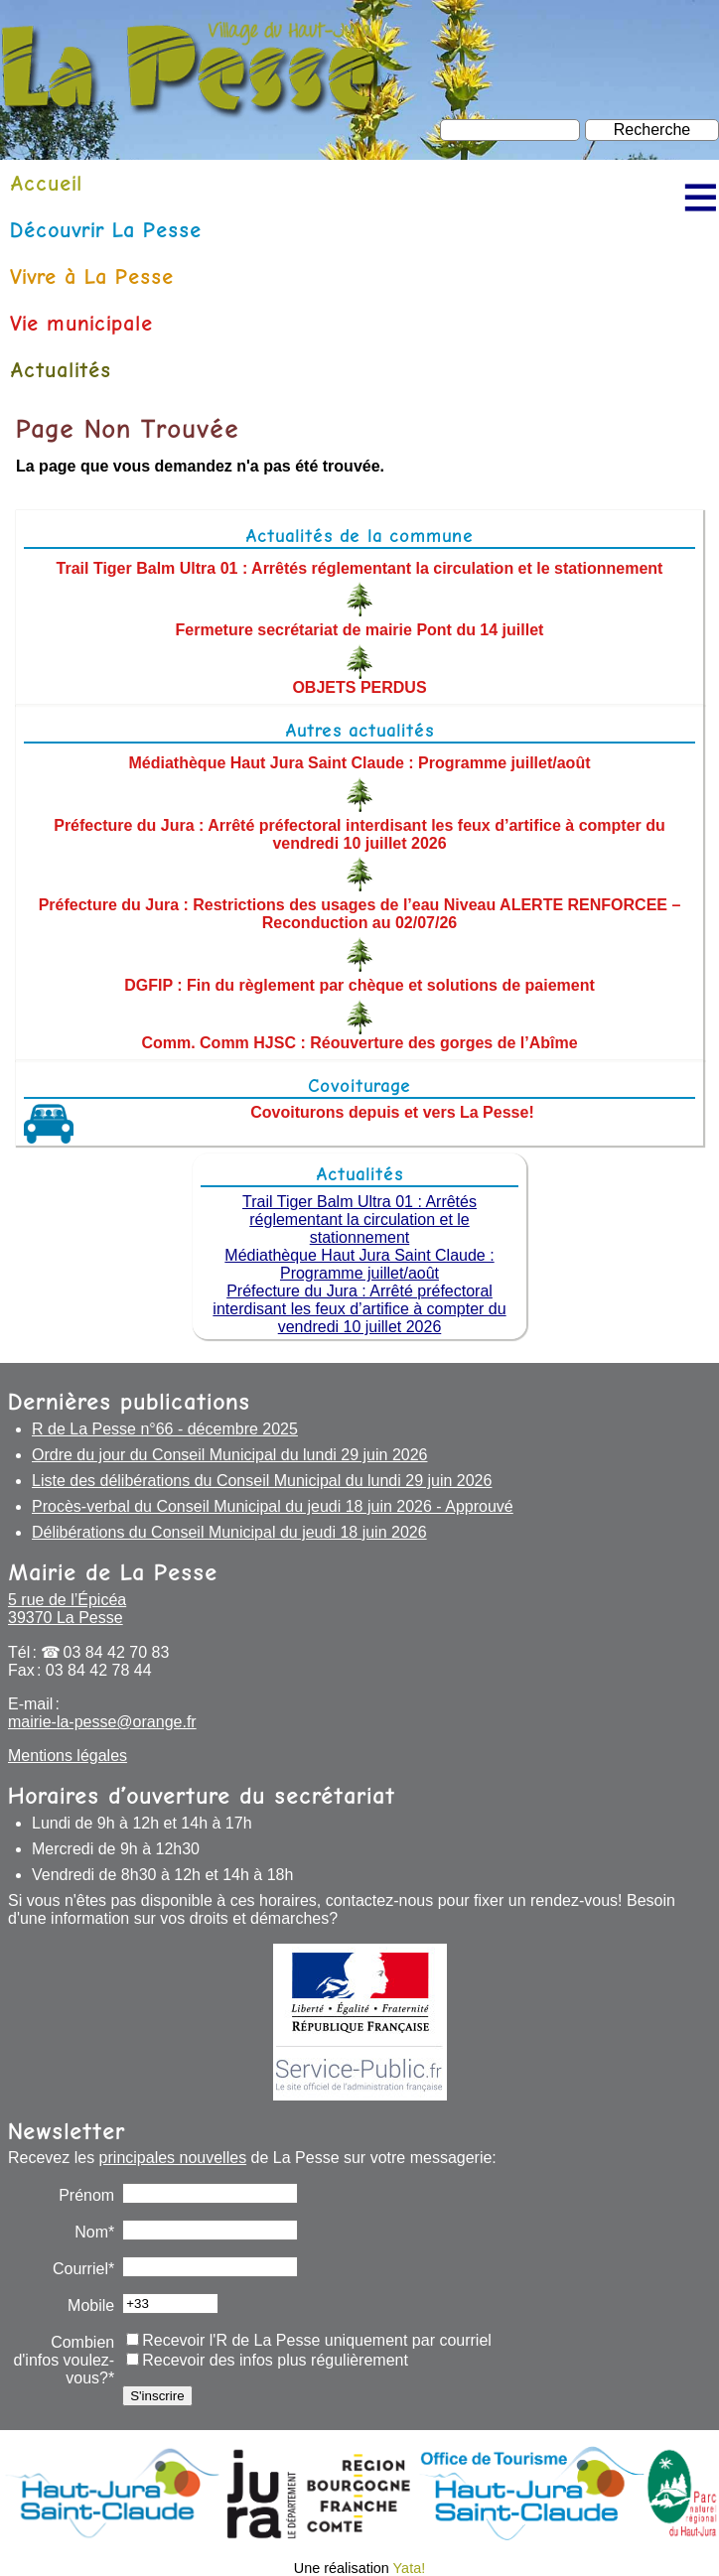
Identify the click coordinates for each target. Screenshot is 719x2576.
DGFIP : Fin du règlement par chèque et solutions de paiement (359, 985)
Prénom (86, 2195)
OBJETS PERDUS (359, 687)
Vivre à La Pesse (92, 276)
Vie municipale (81, 323)
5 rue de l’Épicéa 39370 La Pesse (67, 1608)
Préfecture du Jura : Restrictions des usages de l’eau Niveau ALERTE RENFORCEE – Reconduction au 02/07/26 (360, 913)
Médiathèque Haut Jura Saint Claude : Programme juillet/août (360, 762)
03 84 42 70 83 (117, 1652)
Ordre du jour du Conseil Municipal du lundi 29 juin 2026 (229, 1454)
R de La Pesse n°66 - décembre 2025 (165, 1429)
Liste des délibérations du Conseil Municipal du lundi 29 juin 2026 (262, 1480)
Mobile (91, 2305)
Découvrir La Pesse (106, 229)
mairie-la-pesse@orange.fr (102, 1721)
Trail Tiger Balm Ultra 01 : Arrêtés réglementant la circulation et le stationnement (360, 567)
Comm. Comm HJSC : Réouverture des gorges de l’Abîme (359, 1042)
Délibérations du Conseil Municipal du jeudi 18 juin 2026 (229, 1532)
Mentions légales (67, 1755)
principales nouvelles (173, 2157)
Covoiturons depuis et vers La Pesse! (391, 1112)
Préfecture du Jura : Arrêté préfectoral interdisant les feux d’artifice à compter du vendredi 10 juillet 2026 (359, 833)
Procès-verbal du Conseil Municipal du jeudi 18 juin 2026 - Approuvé (272, 1506)
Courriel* (83, 2268)
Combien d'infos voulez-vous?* (63, 2360)
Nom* (94, 2232)
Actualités (60, 369)
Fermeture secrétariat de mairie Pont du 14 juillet (360, 629)
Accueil (46, 183)
